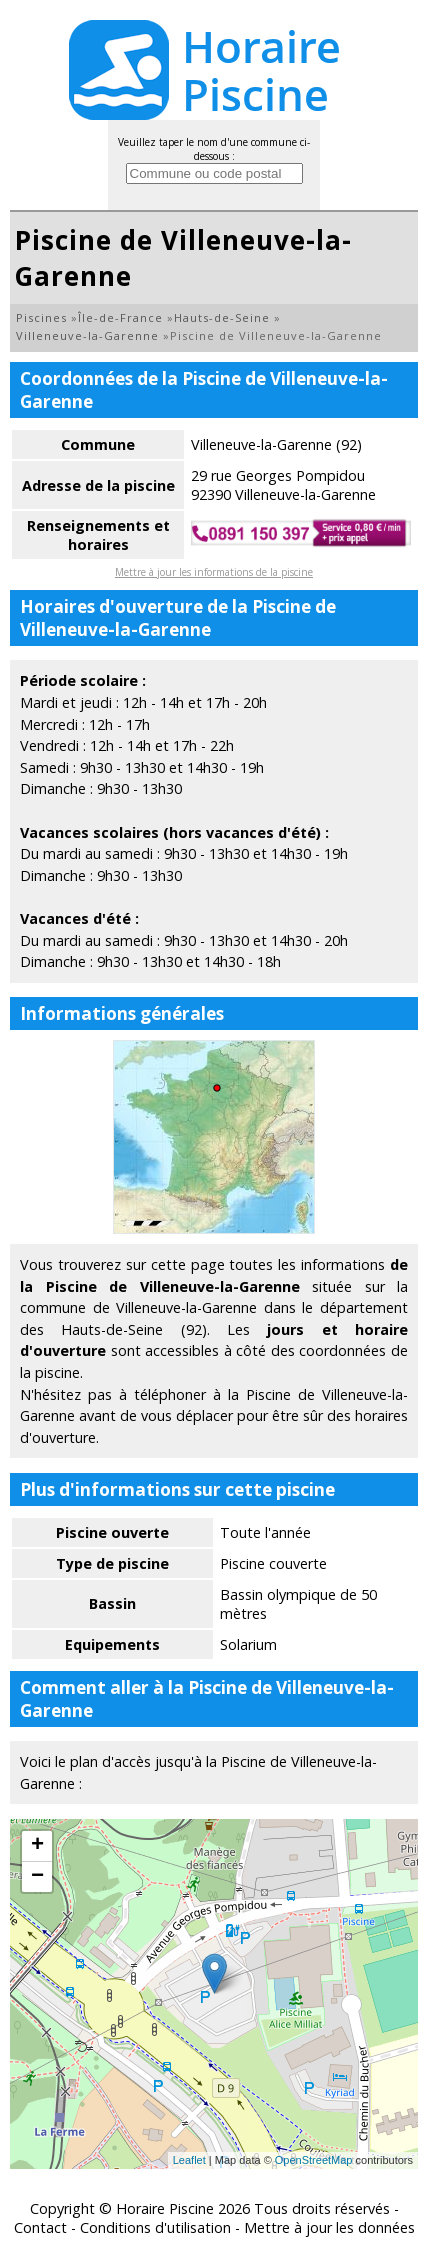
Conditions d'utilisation (155, 2227)
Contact (40, 2227)
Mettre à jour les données (329, 2227)
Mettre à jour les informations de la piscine (214, 572)
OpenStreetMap (314, 2160)
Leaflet (189, 2160)
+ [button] (37, 1846)
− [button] (37, 1877)
